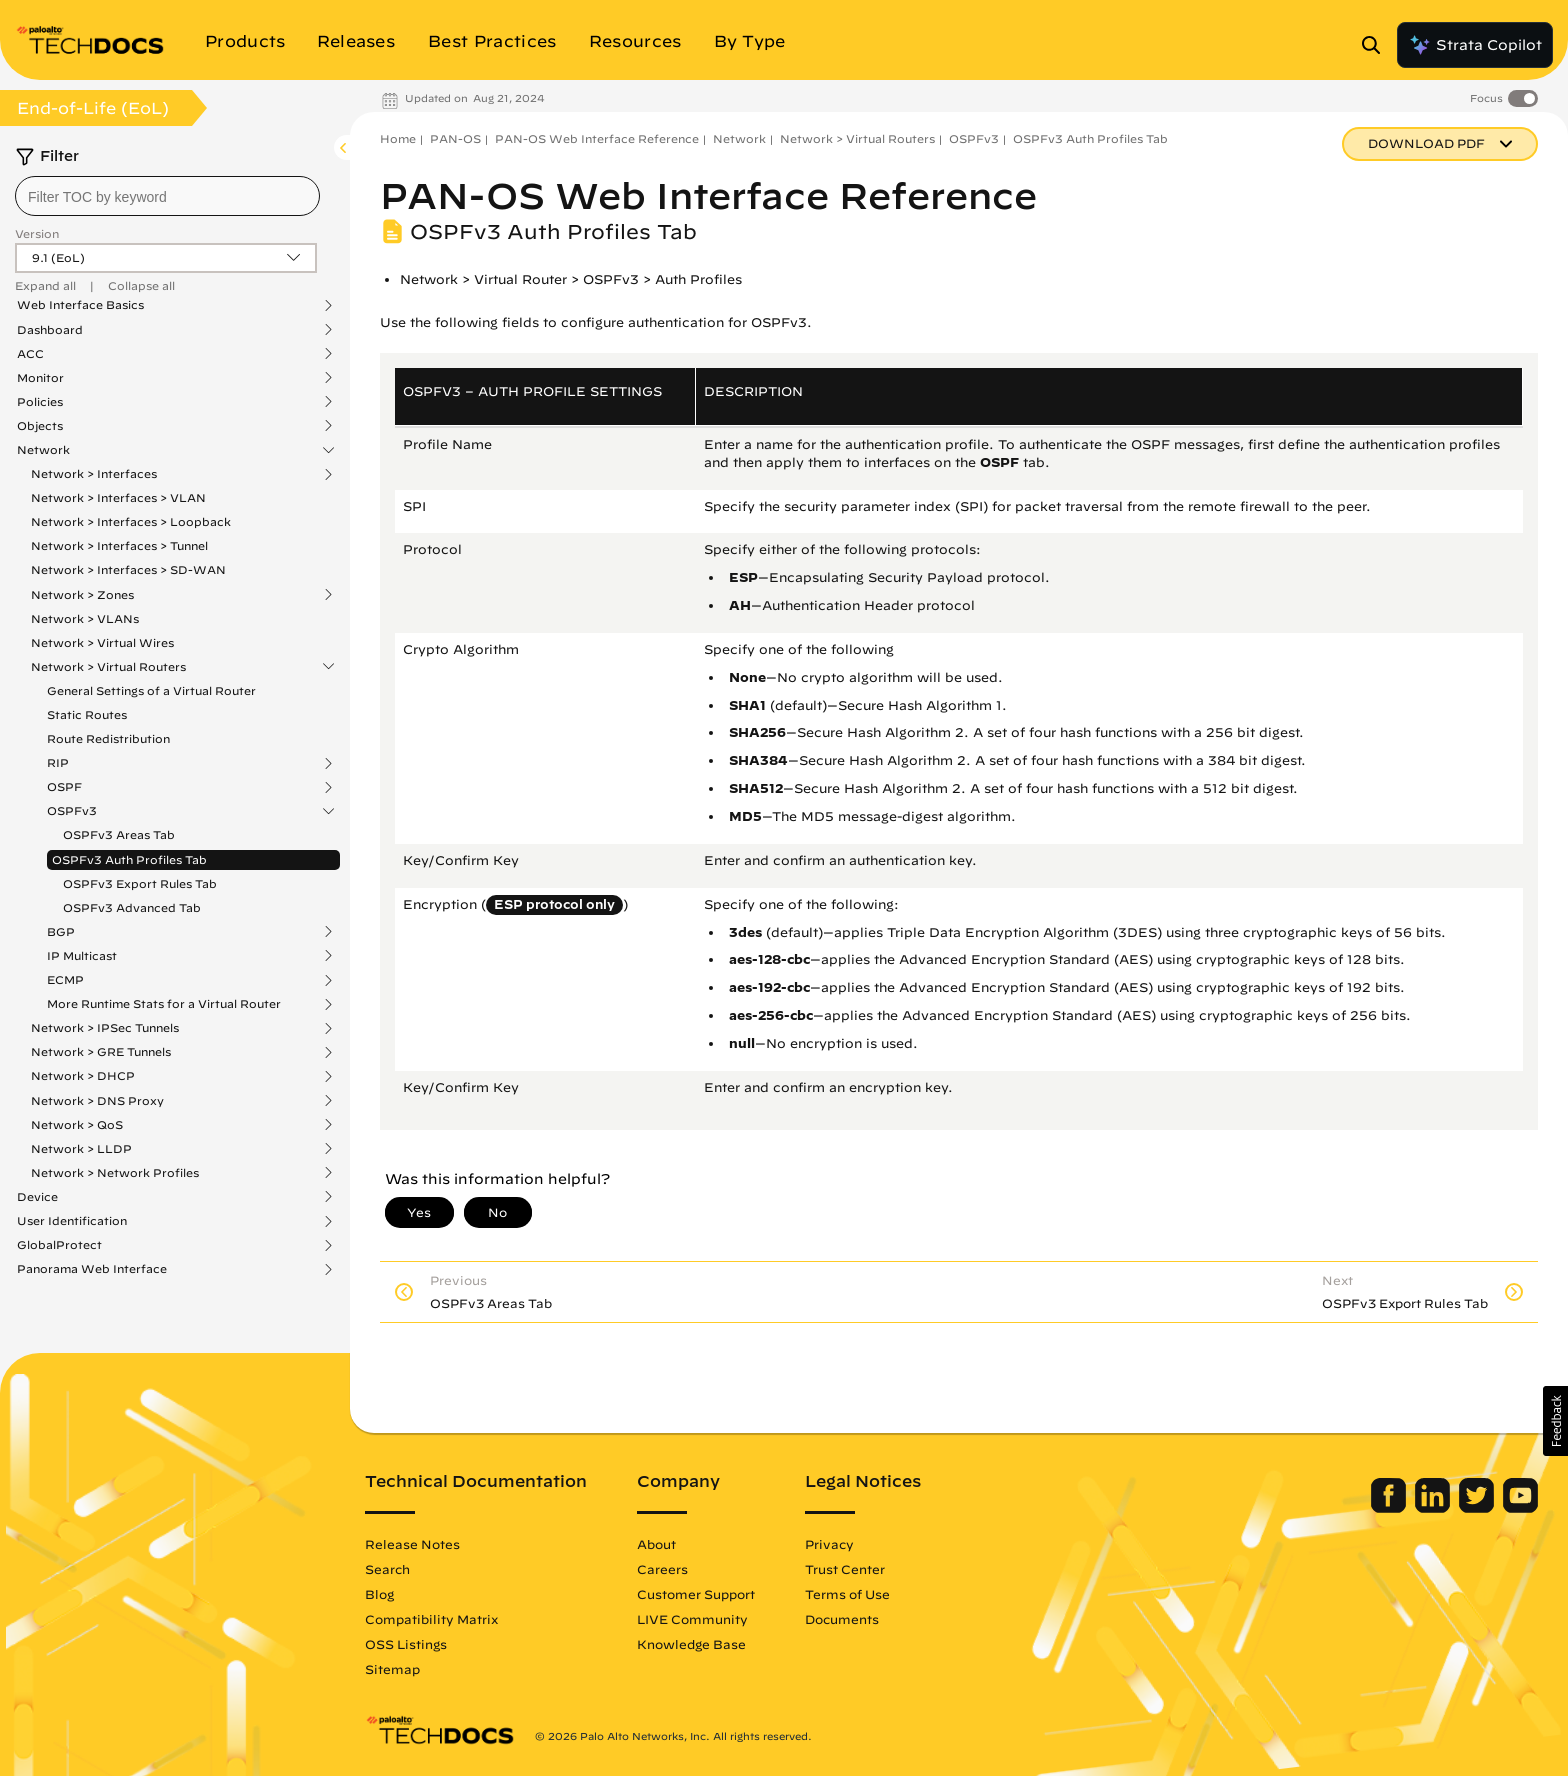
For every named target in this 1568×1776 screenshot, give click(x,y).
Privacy (829, 1544)
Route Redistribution (108, 738)
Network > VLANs (85, 618)
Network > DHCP (83, 1076)
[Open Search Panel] (1377, 45)
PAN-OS (455, 138)
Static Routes (87, 714)
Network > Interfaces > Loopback (131, 521)
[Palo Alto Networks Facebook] (1390, 1508)
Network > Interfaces (94, 474)
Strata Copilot (1475, 45)
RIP (58, 763)
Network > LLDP (81, 1149)
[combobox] (167, 196)
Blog (379, 1594)
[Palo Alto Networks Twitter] (1478, 1508)
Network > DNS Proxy (97, 1101)
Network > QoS (77, 1125)
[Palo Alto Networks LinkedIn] (1434, 1508)
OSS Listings (406, 1644)
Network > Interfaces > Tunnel (119, 545)
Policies (40, 402)
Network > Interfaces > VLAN (118, 497)
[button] (1555, 1421)
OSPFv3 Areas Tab (119, 834)
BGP (61, 932)
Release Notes (412, 1544)
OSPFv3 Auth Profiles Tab (129, 859)
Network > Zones (82, 595)
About (656, 1544)
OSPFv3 (72, 811)
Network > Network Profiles (115, 1173)
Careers (662, 1569)
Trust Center (845, 1569)
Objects (40, 426)
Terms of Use (847, 1594)
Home (398, 138)
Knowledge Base (691, 1644)
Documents (842, 1619)
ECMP (65, 980)
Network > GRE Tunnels (101, 1052)
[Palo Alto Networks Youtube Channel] (1520, 1508)
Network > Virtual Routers (108, 667)
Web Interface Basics (80, 305)
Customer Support (696, 1594)
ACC (30, 354)
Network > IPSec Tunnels (105, 1028)
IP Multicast (82, 956)
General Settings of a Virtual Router (151, 690)
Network (43, 450)
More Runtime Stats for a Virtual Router (164, 1004)
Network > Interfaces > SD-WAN (128, 569)
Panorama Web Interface (92, 1269)
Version (37, 233)
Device (37, 1197)
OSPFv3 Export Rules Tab (140, 883)
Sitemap (392, 1669)
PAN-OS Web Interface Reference (597, 138)
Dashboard (50, 330)
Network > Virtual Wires (102, 642)
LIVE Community (692, 1619)
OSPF (64, 787)
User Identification (72, 1221)
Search (387, 1569)
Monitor (40, 378)
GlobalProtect (59, 1245)
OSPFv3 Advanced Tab (132, 907)
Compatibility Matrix (431, 1619)
